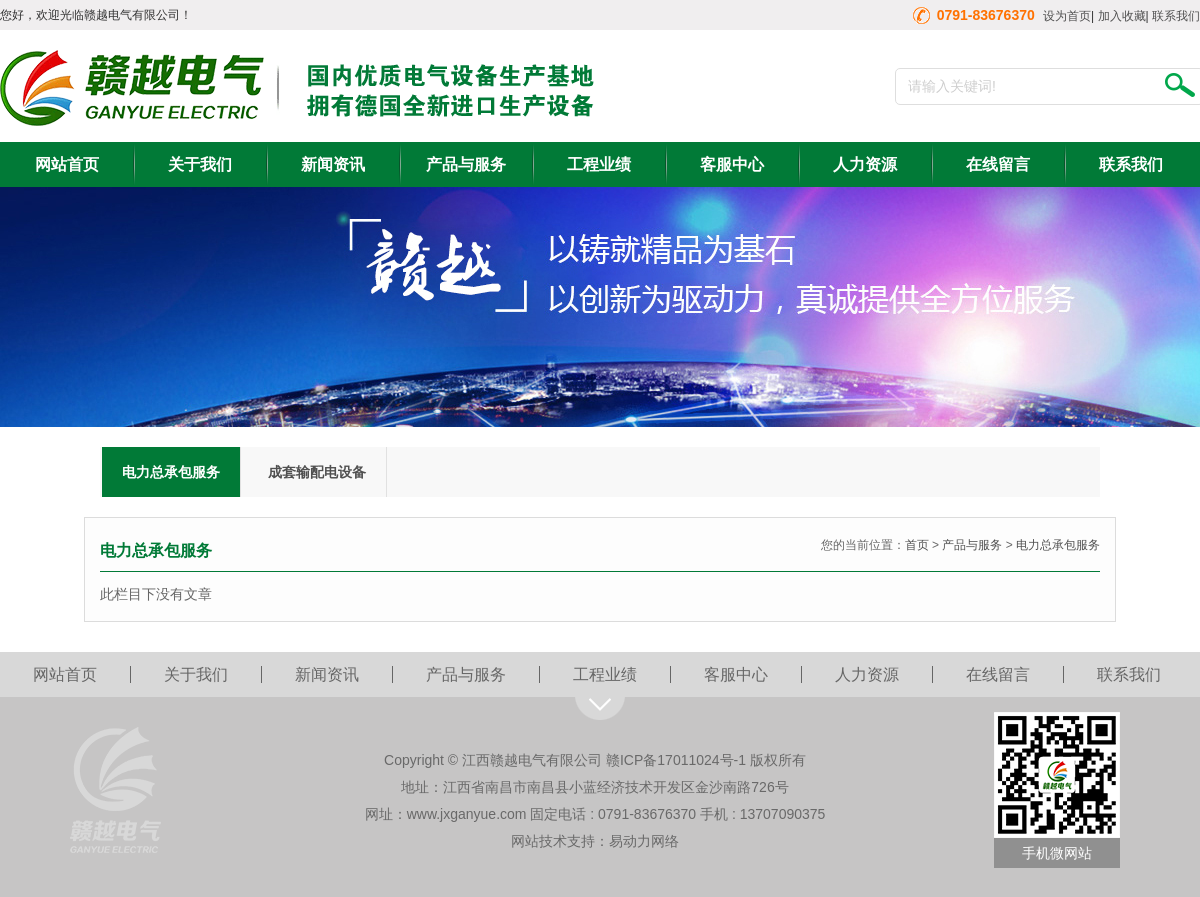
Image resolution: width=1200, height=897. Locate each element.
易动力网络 (644, 841)
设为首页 (1067, 16)
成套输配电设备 (317, 472)
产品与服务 (466, 164)
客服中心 (732, 164)
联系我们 (1176, 16)
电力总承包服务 (171, 472)
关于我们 (200, 164)
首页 (917, 545)
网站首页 (67, 164)
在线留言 (998, 164)
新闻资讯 (333, 164)
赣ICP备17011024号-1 (676, 760)
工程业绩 (599, 164)
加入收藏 (1122, 16)
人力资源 (865, 164)
